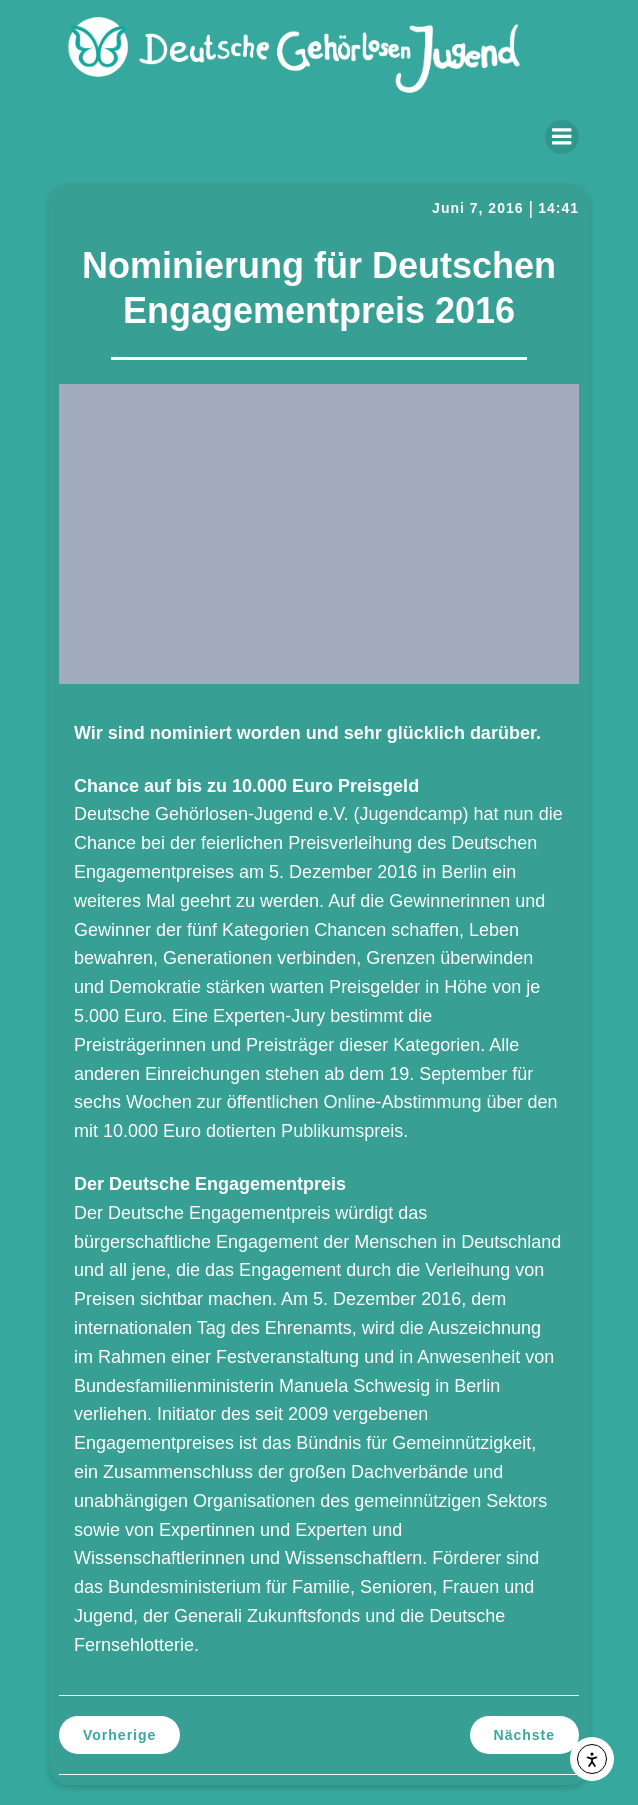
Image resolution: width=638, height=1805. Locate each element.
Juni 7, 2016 (477, 208)
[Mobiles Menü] (562, 137)
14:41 (558, 208)
